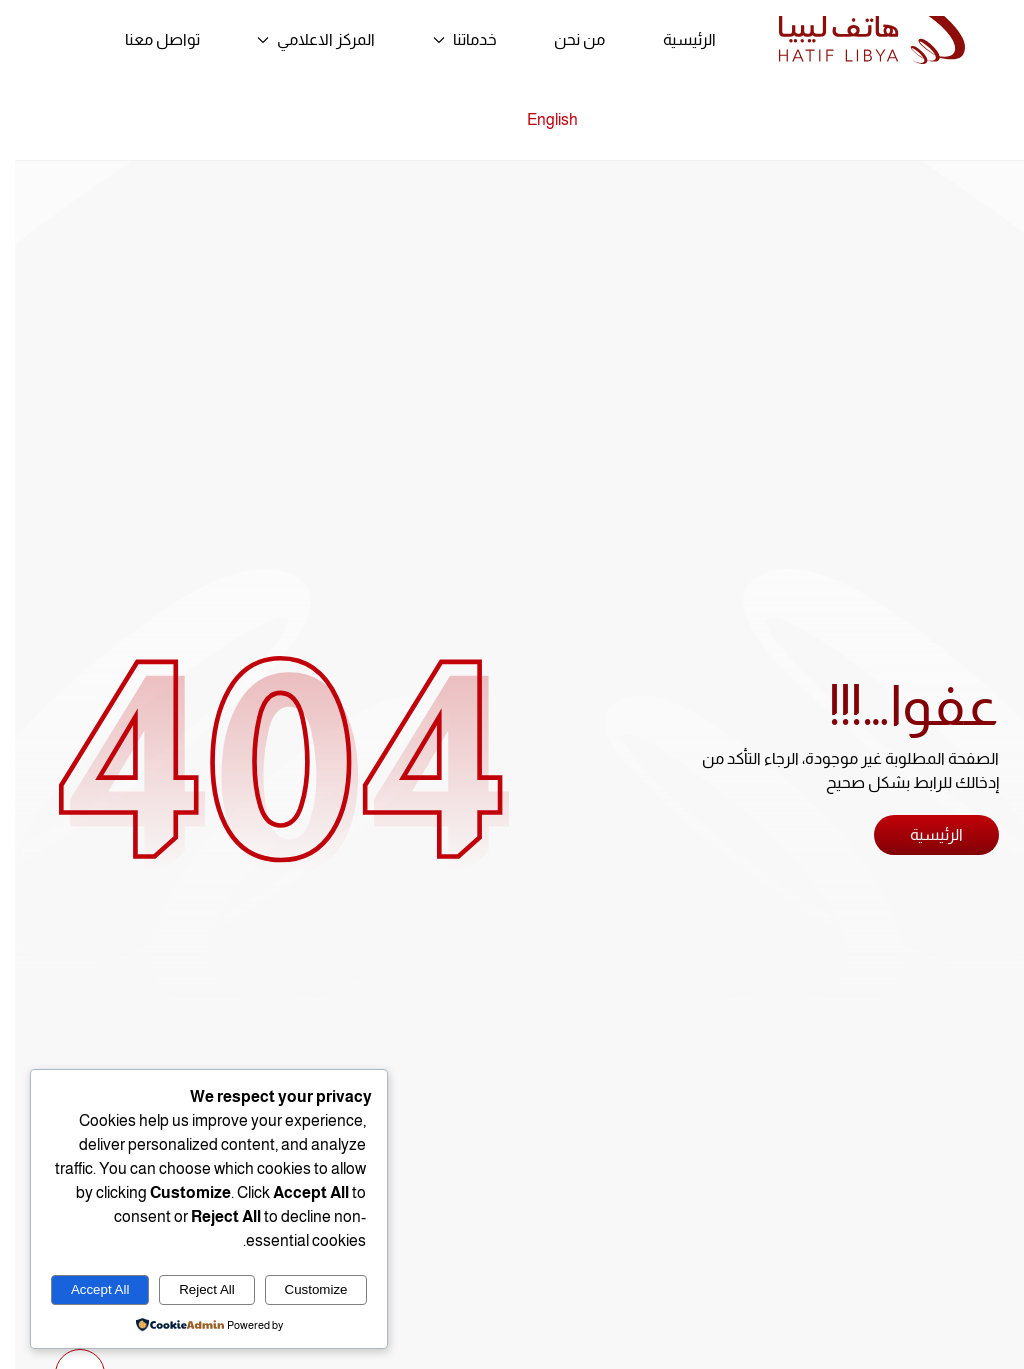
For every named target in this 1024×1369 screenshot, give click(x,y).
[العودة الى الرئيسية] (857, 40)
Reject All (192, 1289)
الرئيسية (674, 39)
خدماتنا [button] (450, 39)
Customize (301, 1289)
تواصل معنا (147, 39)
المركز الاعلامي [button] (301, 39)
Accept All (85, 1289)
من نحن (564, 39)
